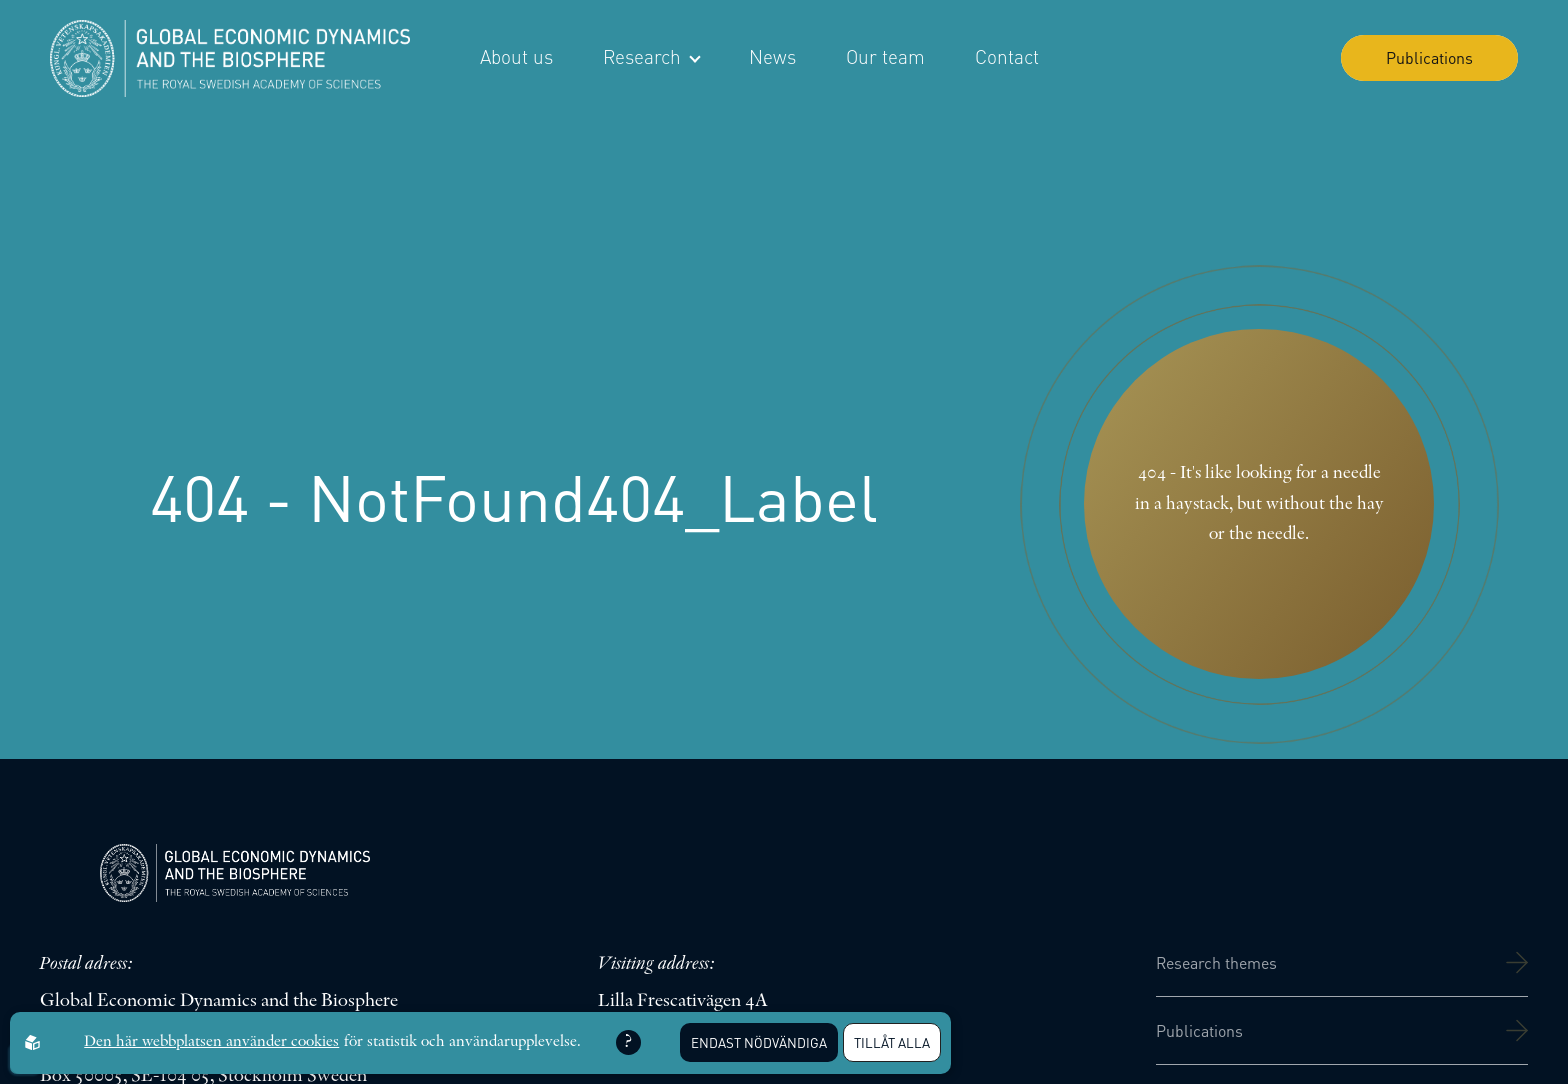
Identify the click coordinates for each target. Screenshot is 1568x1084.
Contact (1007, 56)
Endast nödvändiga (759, 1042)
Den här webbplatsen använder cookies (211, 1042)
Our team (885, 56)
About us (516, 56)
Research (651, 56)
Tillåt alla (892, 1042)
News (772, 56)
